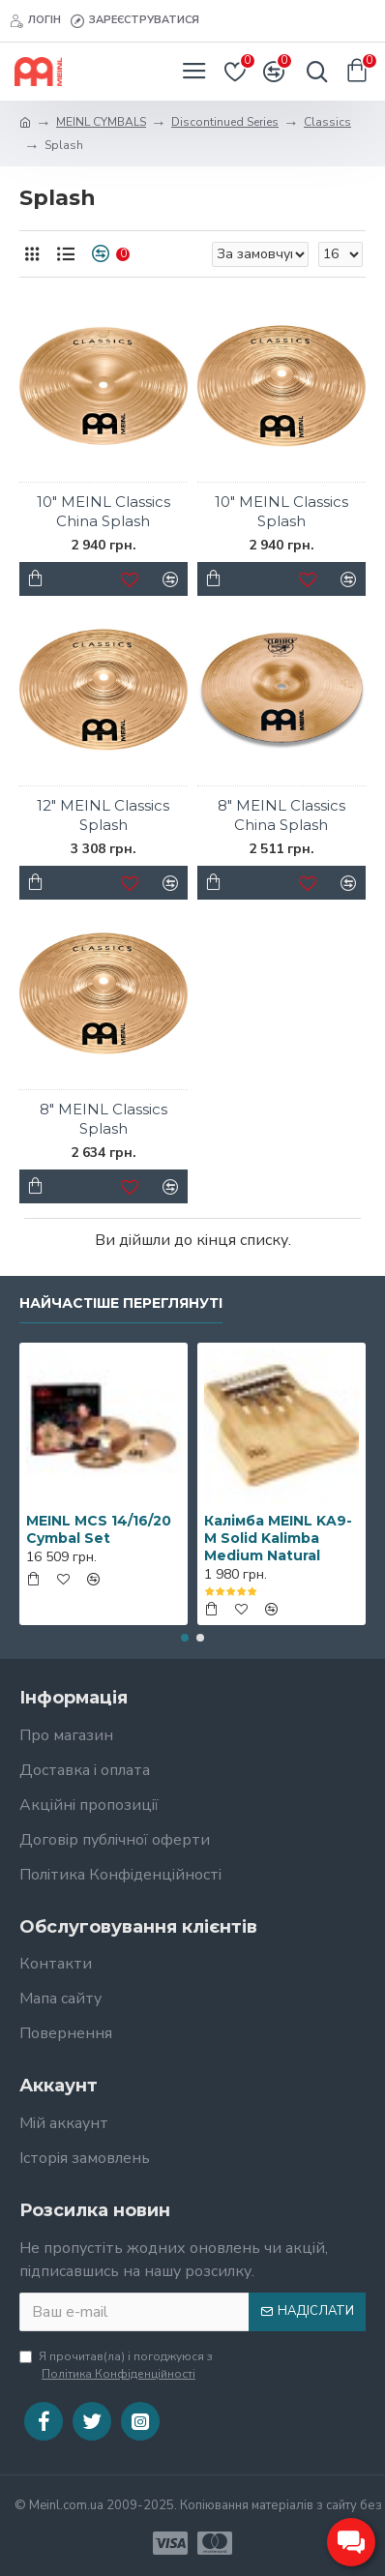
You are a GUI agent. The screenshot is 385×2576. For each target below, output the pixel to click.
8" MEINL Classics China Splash (281, 815)
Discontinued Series (225, 122)
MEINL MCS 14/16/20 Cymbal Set (98, 1529)
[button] (185, 1638)
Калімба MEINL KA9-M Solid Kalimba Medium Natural (278, 1538)
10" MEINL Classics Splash (281, 511)
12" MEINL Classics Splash (103, 815)
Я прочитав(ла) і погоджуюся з (116, 2366)
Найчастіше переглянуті (120, 1303)
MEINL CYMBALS (101, 122)
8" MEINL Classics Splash (103, 1119)
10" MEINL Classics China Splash (103, 511)
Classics (327, 122)
